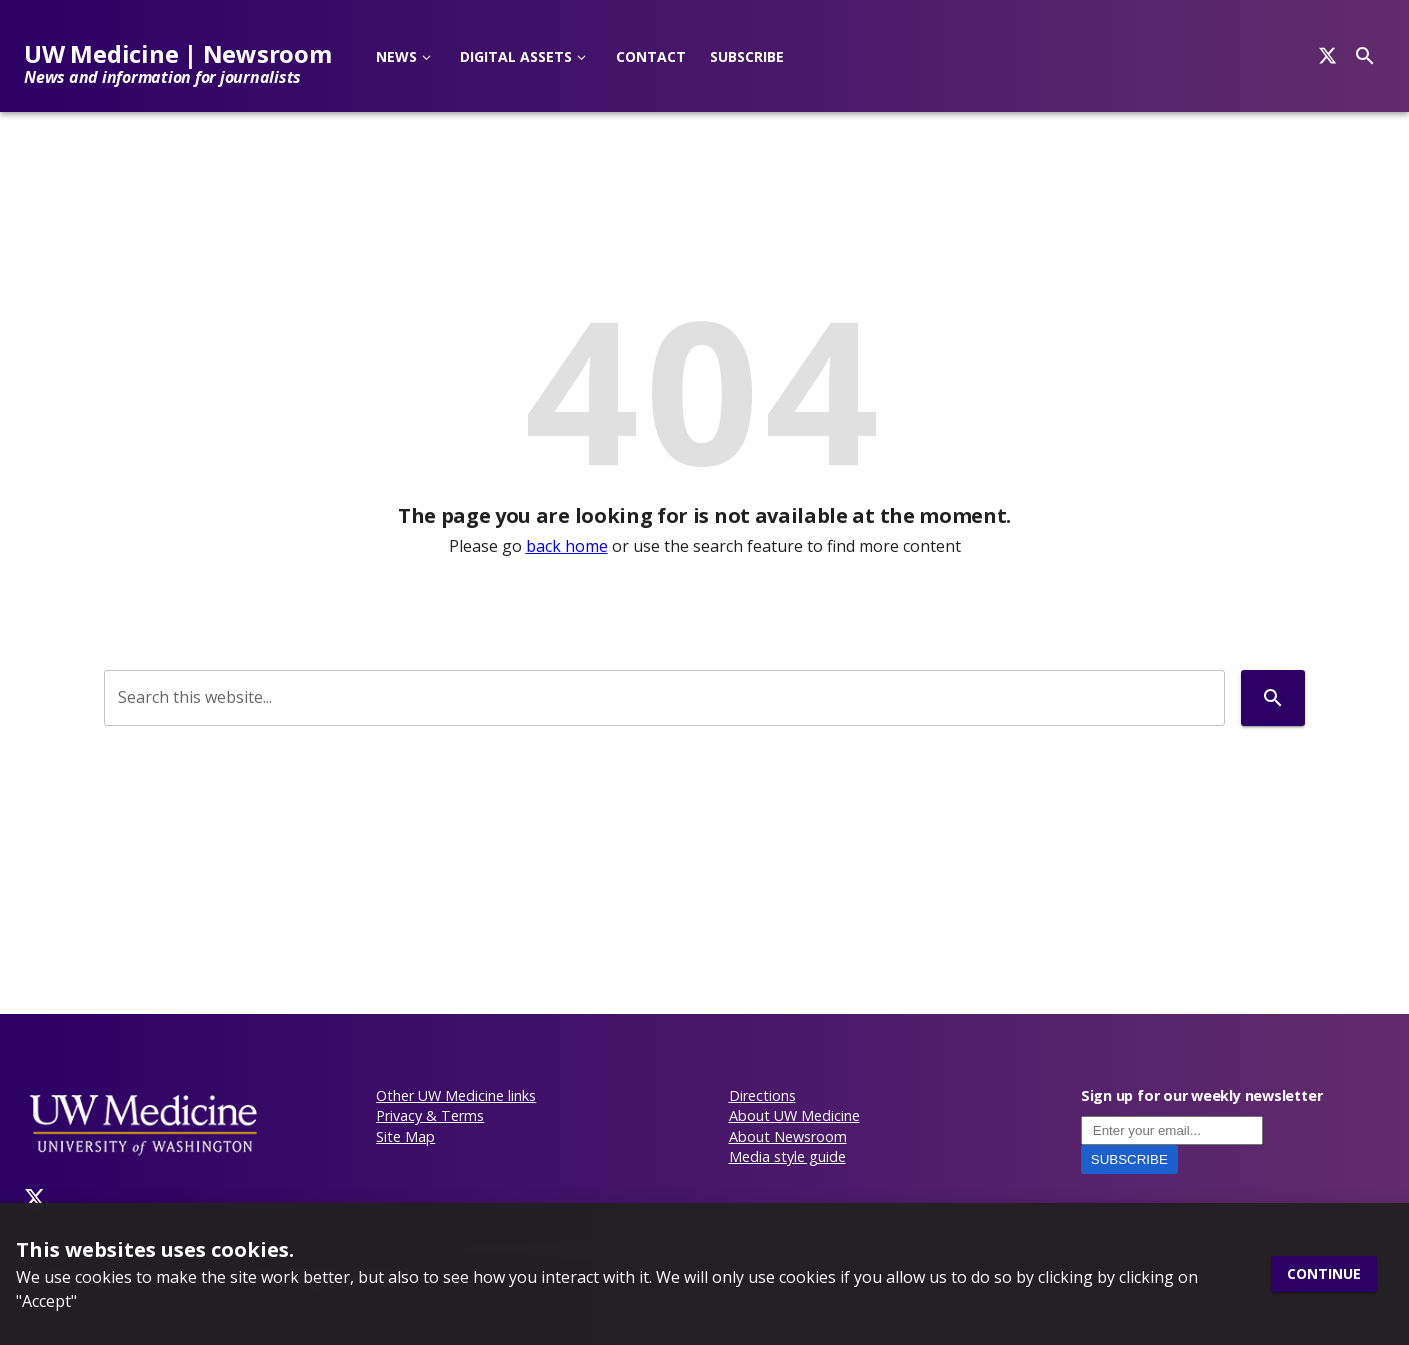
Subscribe (747, 56)
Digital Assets (516, 56)
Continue (1324, 1274)
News (396, 56)
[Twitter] (35, 1198)
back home (567, 546)
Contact (651, 56)
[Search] (1327, 56)
